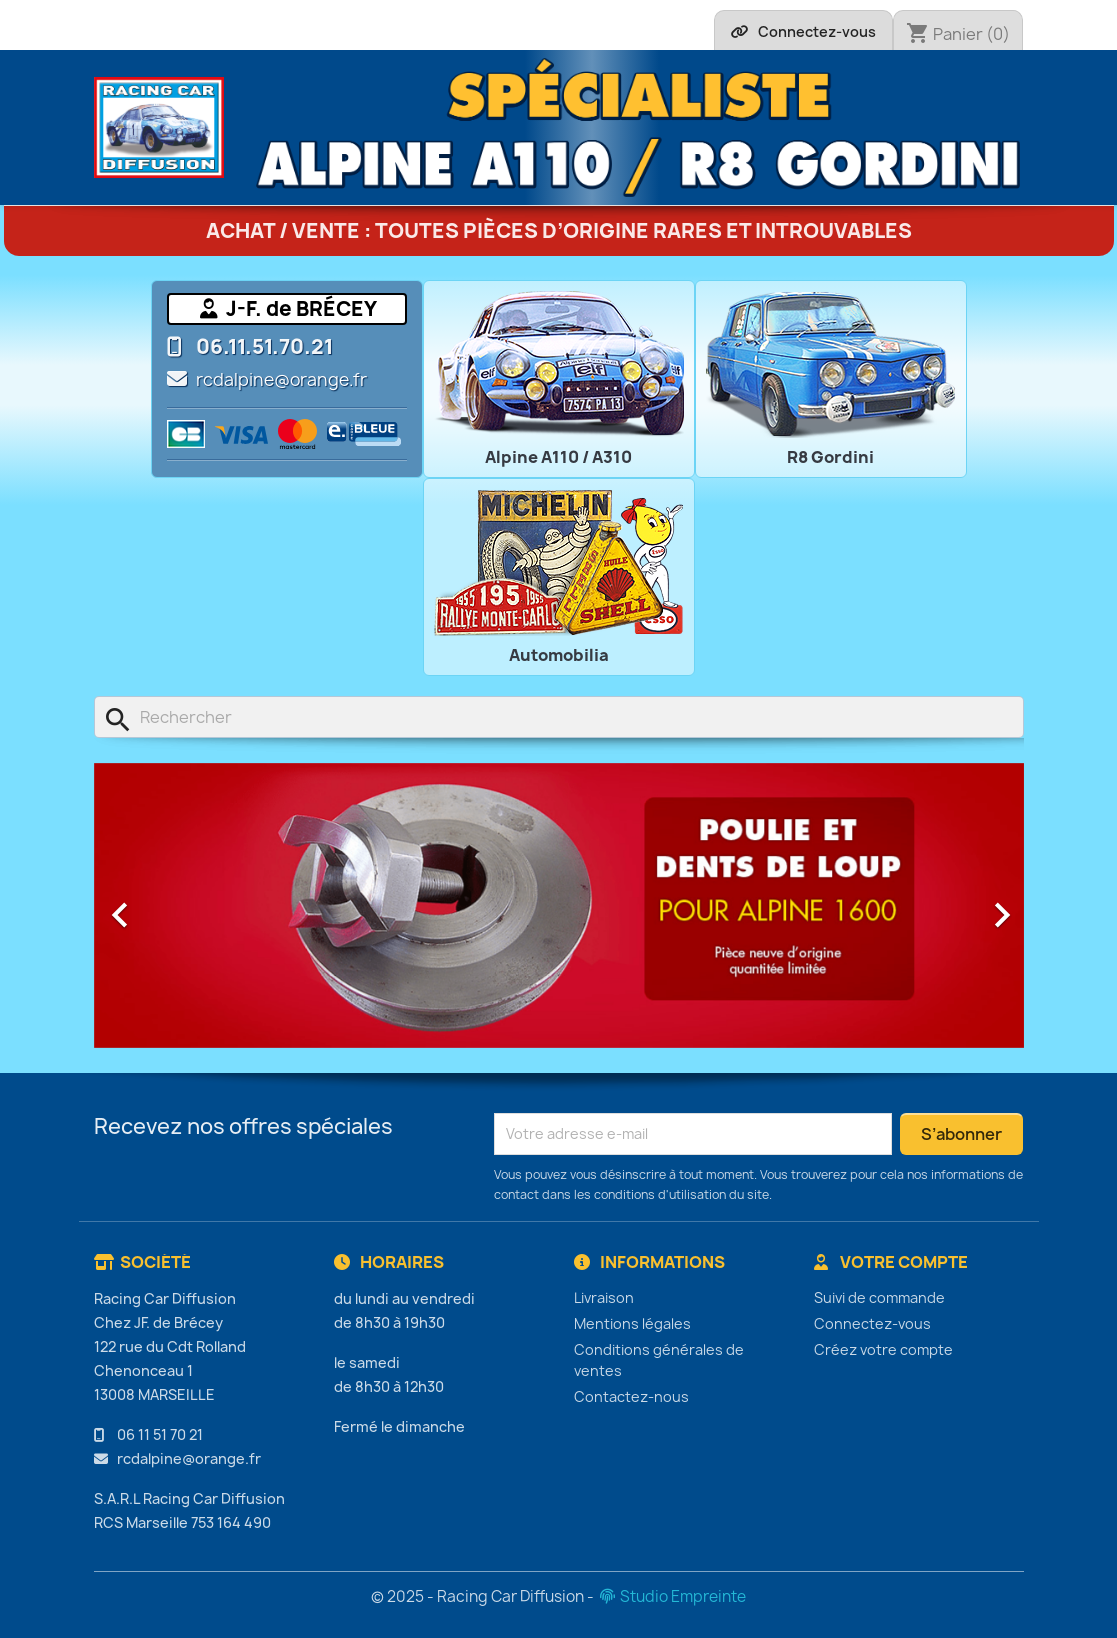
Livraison (604, 1297)
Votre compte (891, 1262)
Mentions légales (632, 1323)
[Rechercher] (559, 717)
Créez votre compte (883, 1349)
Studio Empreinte (671, 1596)
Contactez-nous (631, 1396)
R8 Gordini (830, 457)
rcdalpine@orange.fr (281, 380)
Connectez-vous (872, 1323)
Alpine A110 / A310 (558, 457)
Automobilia (559, 655)
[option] (559, 905)
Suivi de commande (879, 1297)
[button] (164, 905)
